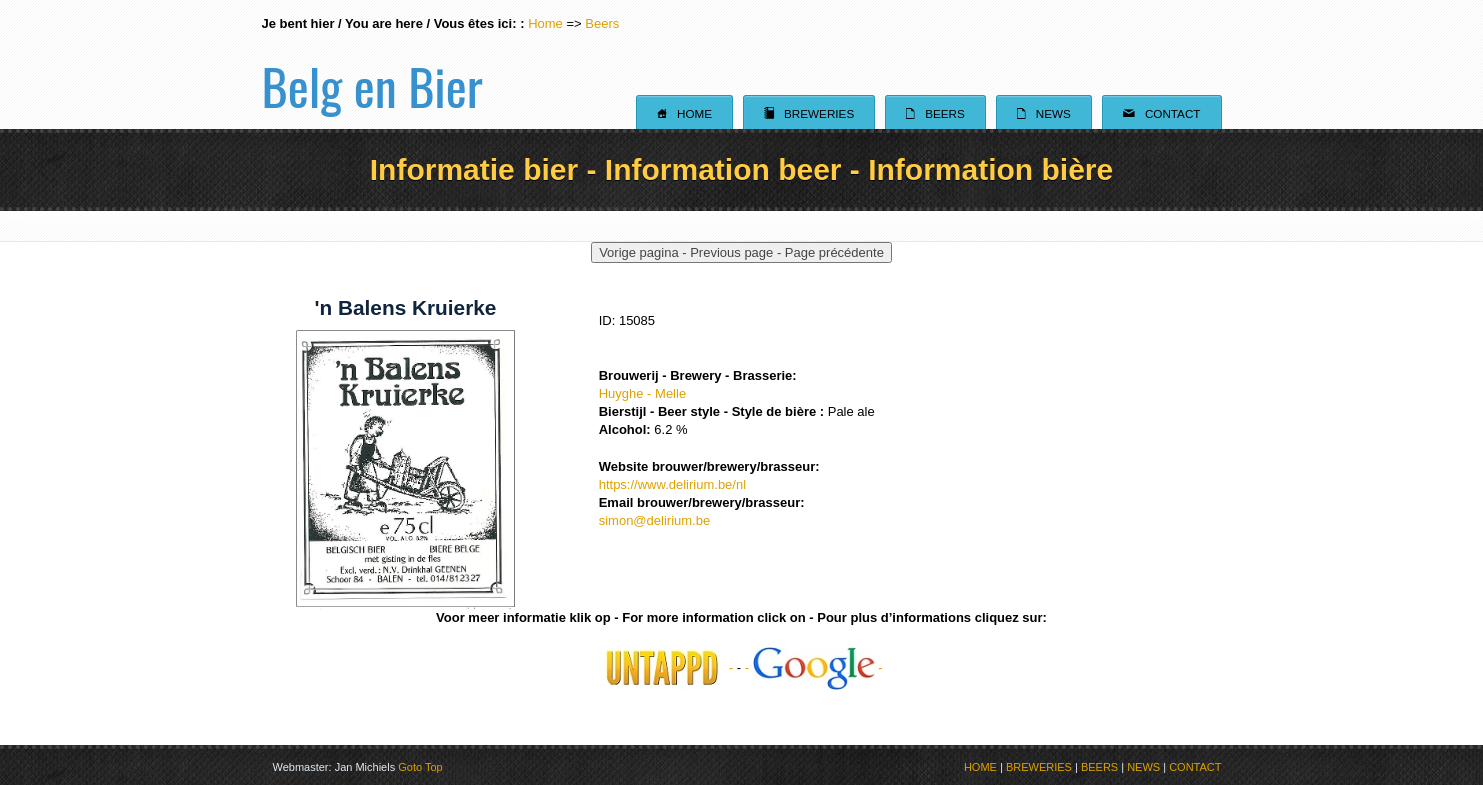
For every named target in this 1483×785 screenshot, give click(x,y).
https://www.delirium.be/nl (672, 484)
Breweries (809, 113)
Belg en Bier (372, 64)
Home (545, 23)
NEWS (1143, 767)
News (1044, 113)
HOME (980, 767)
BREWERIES (1039, 767)
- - (814, 667)
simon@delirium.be (654, 520)
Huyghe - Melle (642, 393)
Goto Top (420, 767)
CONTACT (1195, 767)
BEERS (1099, 767)
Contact (1162, 113)
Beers (602, 23)
